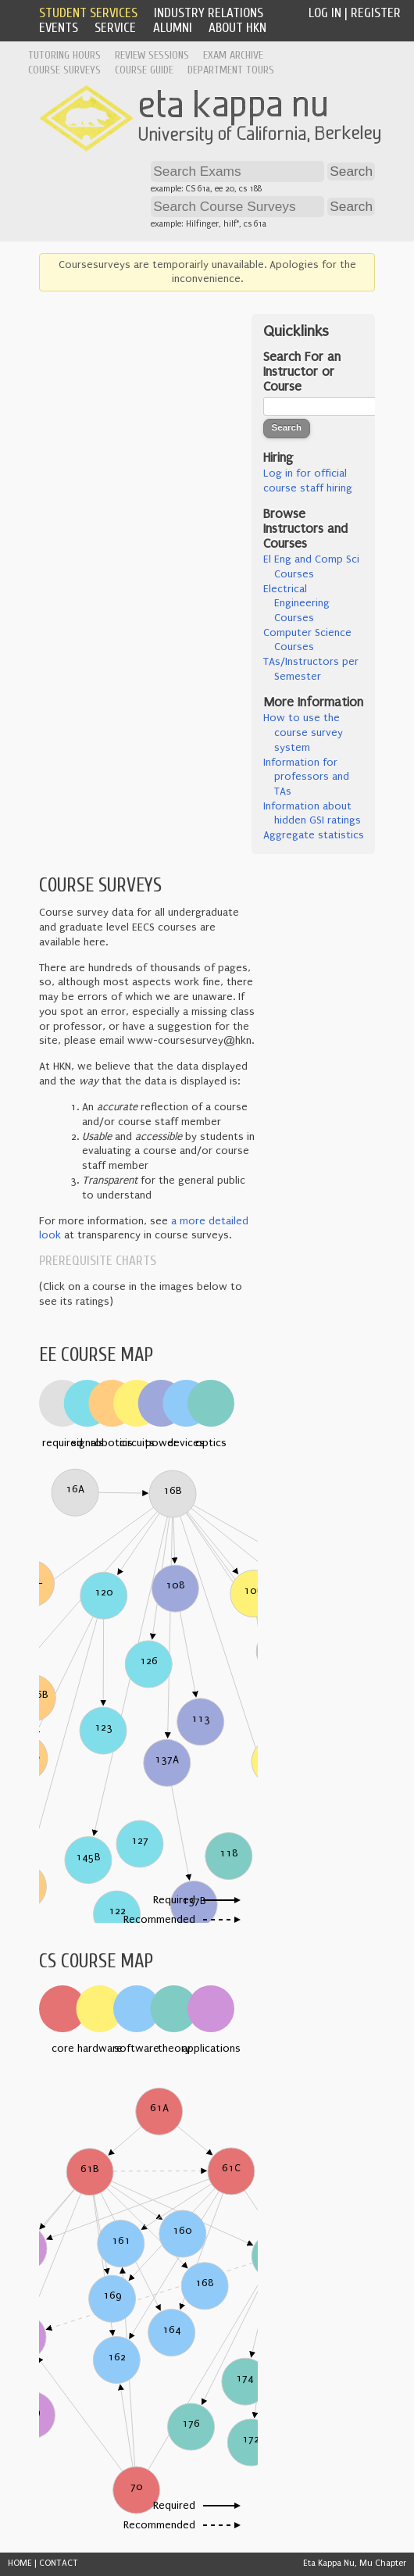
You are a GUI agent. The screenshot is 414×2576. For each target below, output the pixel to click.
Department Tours (230, 70)
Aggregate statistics (313, 835)
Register (376, 12)
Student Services (88, 12)
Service (115, 27)
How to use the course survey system (303, 732)
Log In (325, 12)
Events (58, 27)
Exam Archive (233, 55)
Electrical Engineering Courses (296, 603)
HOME (20, 2563)
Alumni (172, 27)
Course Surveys (64, 70)
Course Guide (144, 70)
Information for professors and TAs (306, 777)
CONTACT (58, 2563)
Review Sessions (152, 55)
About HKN (237, 27)
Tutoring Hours (64, 55)
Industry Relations (208, 12)
